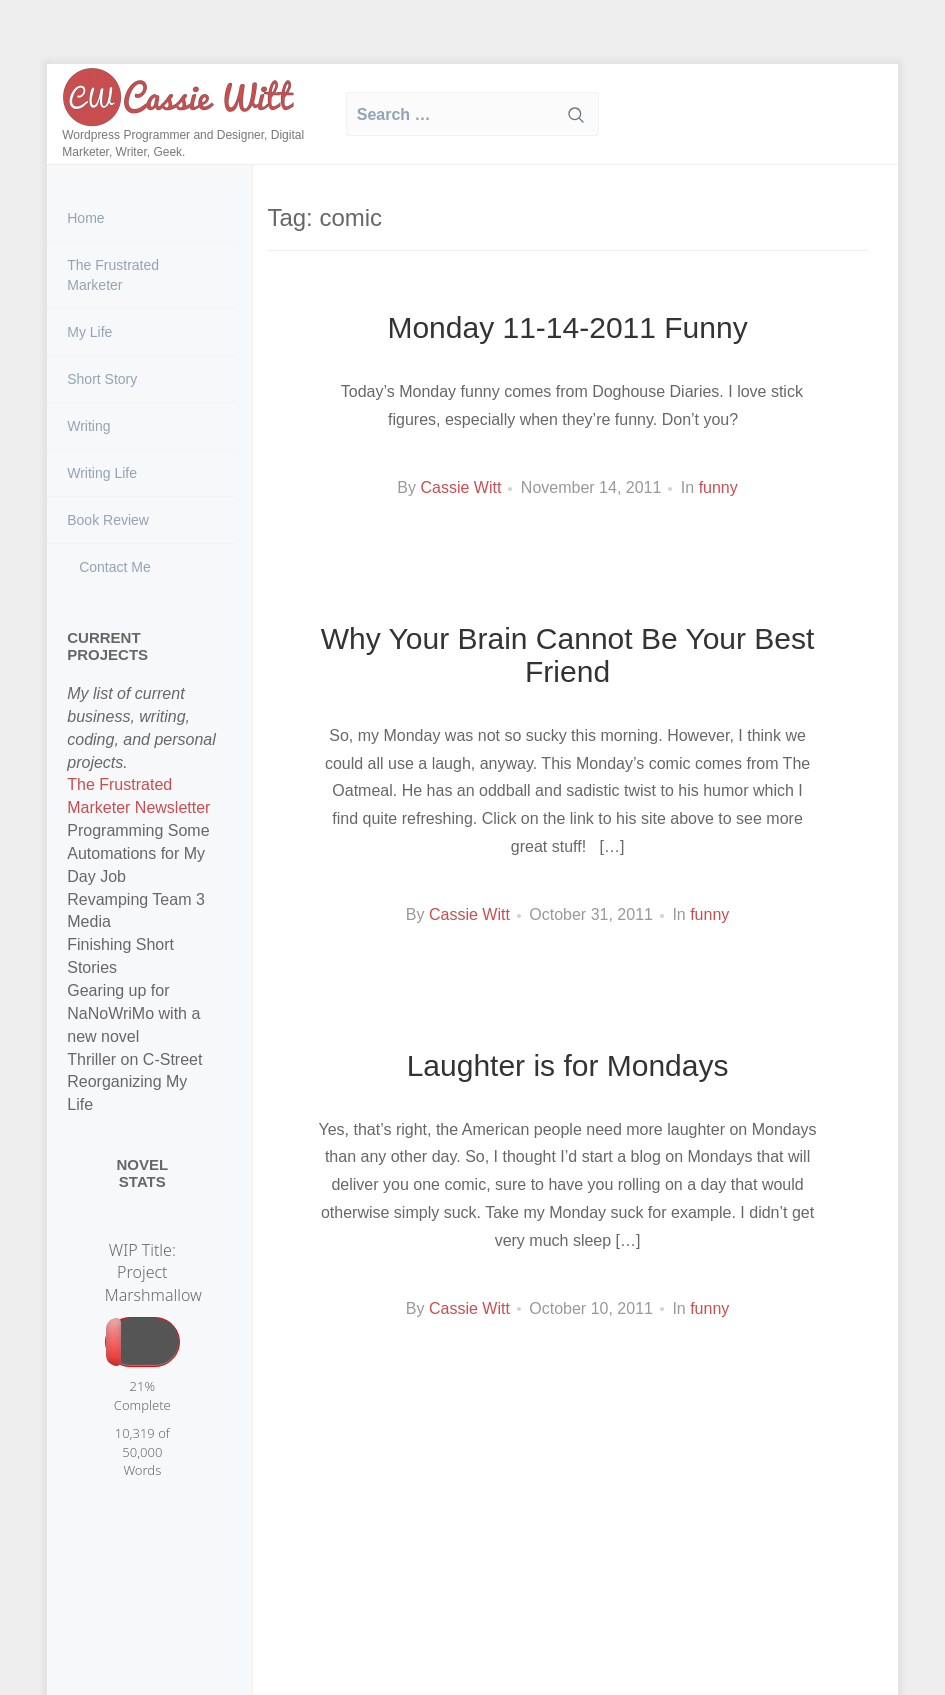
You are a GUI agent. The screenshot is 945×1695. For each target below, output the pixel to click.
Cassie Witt (460, 487)
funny (718, 487)
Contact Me (112, 567)
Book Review (108, 520)
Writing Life (102, 473)
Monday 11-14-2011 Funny (567, 327)
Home (85, 218)
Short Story (102, 379)
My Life (89, 332)
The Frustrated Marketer (113, 275)
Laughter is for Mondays (568, 1065)
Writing (88, 426)
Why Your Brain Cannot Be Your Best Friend (568, 655)
